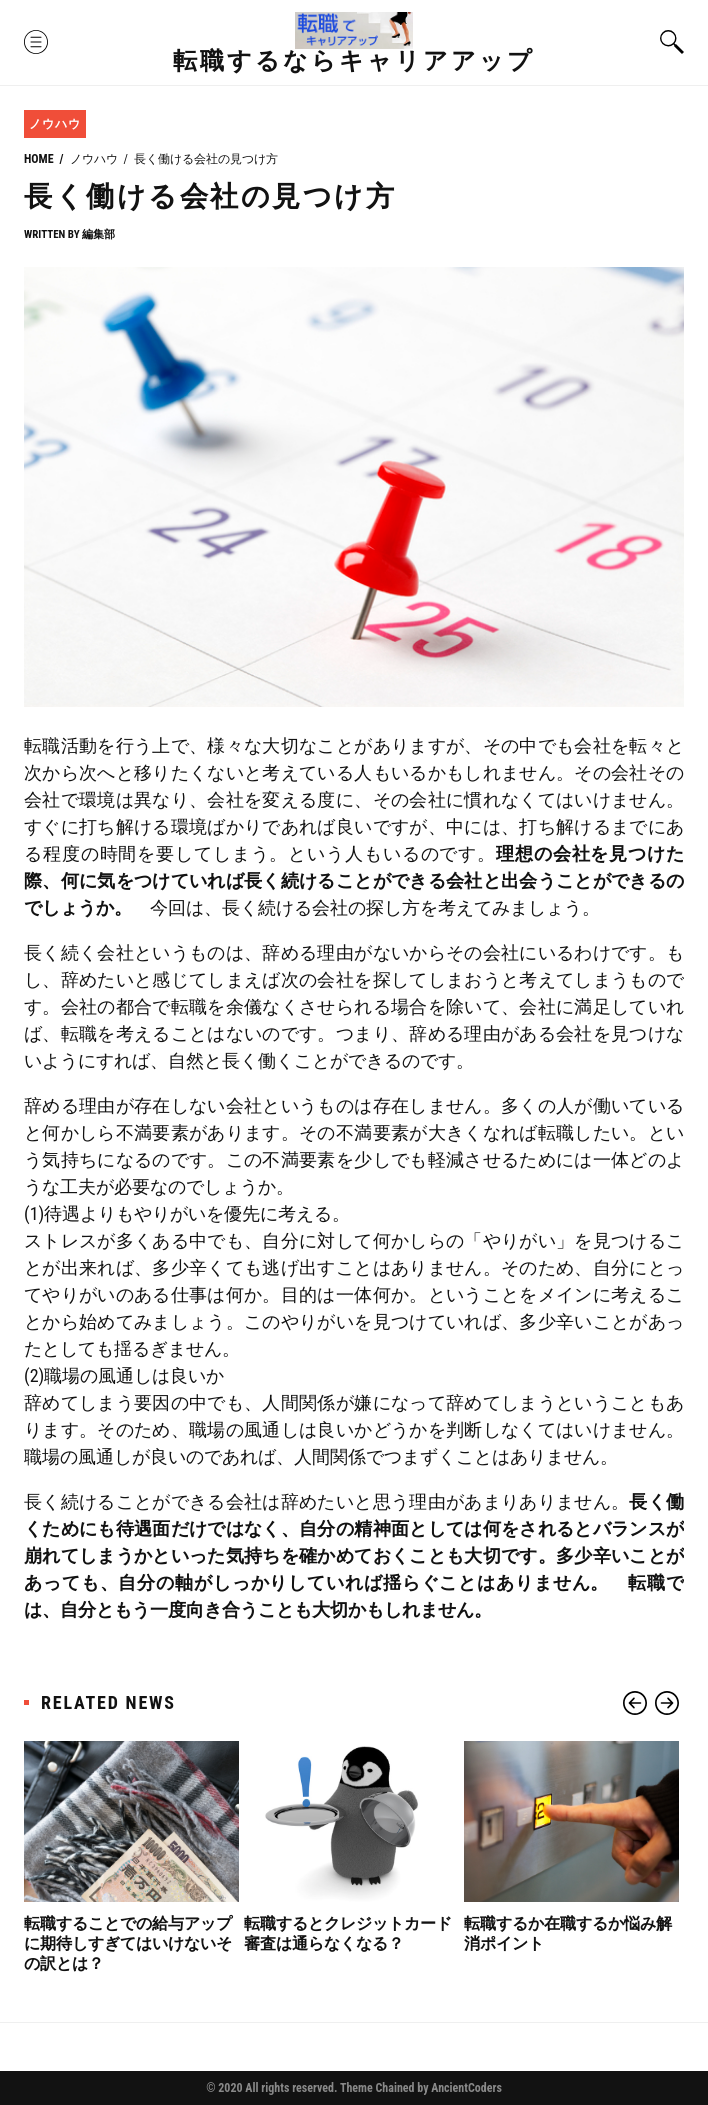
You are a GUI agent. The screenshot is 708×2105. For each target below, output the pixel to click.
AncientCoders (465, 2088)
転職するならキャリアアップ (354, 61)
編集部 (98, 234)
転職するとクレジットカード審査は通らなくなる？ (348, 1933)
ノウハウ (55, 124)
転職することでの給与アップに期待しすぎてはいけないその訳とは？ (128, 1943)
